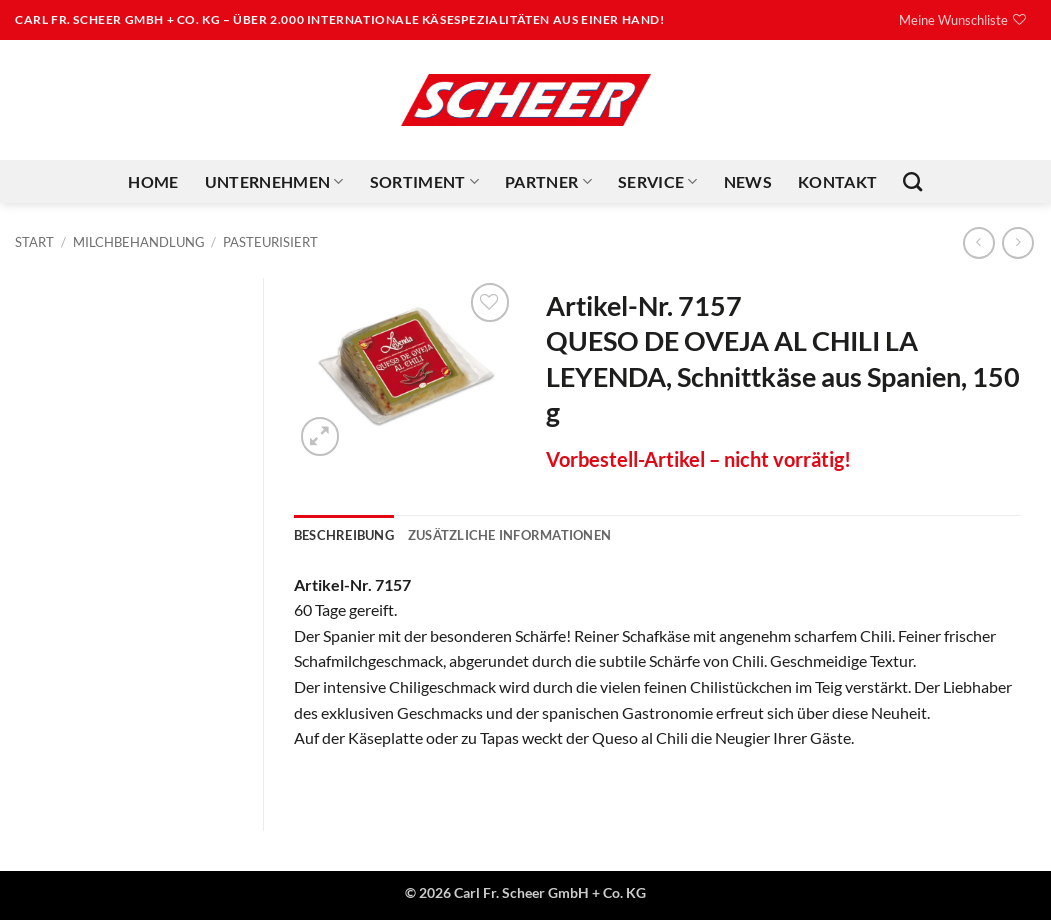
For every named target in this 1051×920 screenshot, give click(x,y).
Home (153, 181)
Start (34, 242)
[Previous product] (1017, 242)
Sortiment (424, 182)
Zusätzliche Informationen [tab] (509, 535)
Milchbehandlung (139, 242)
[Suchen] (912, 181)
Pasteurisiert (270, 242)
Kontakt (837, 181)
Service (658, 182)
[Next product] (978, 242)
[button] (320, 436)
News (748, 181)
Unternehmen (274, 182)
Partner (548, 182)
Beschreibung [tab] (344, 535)
